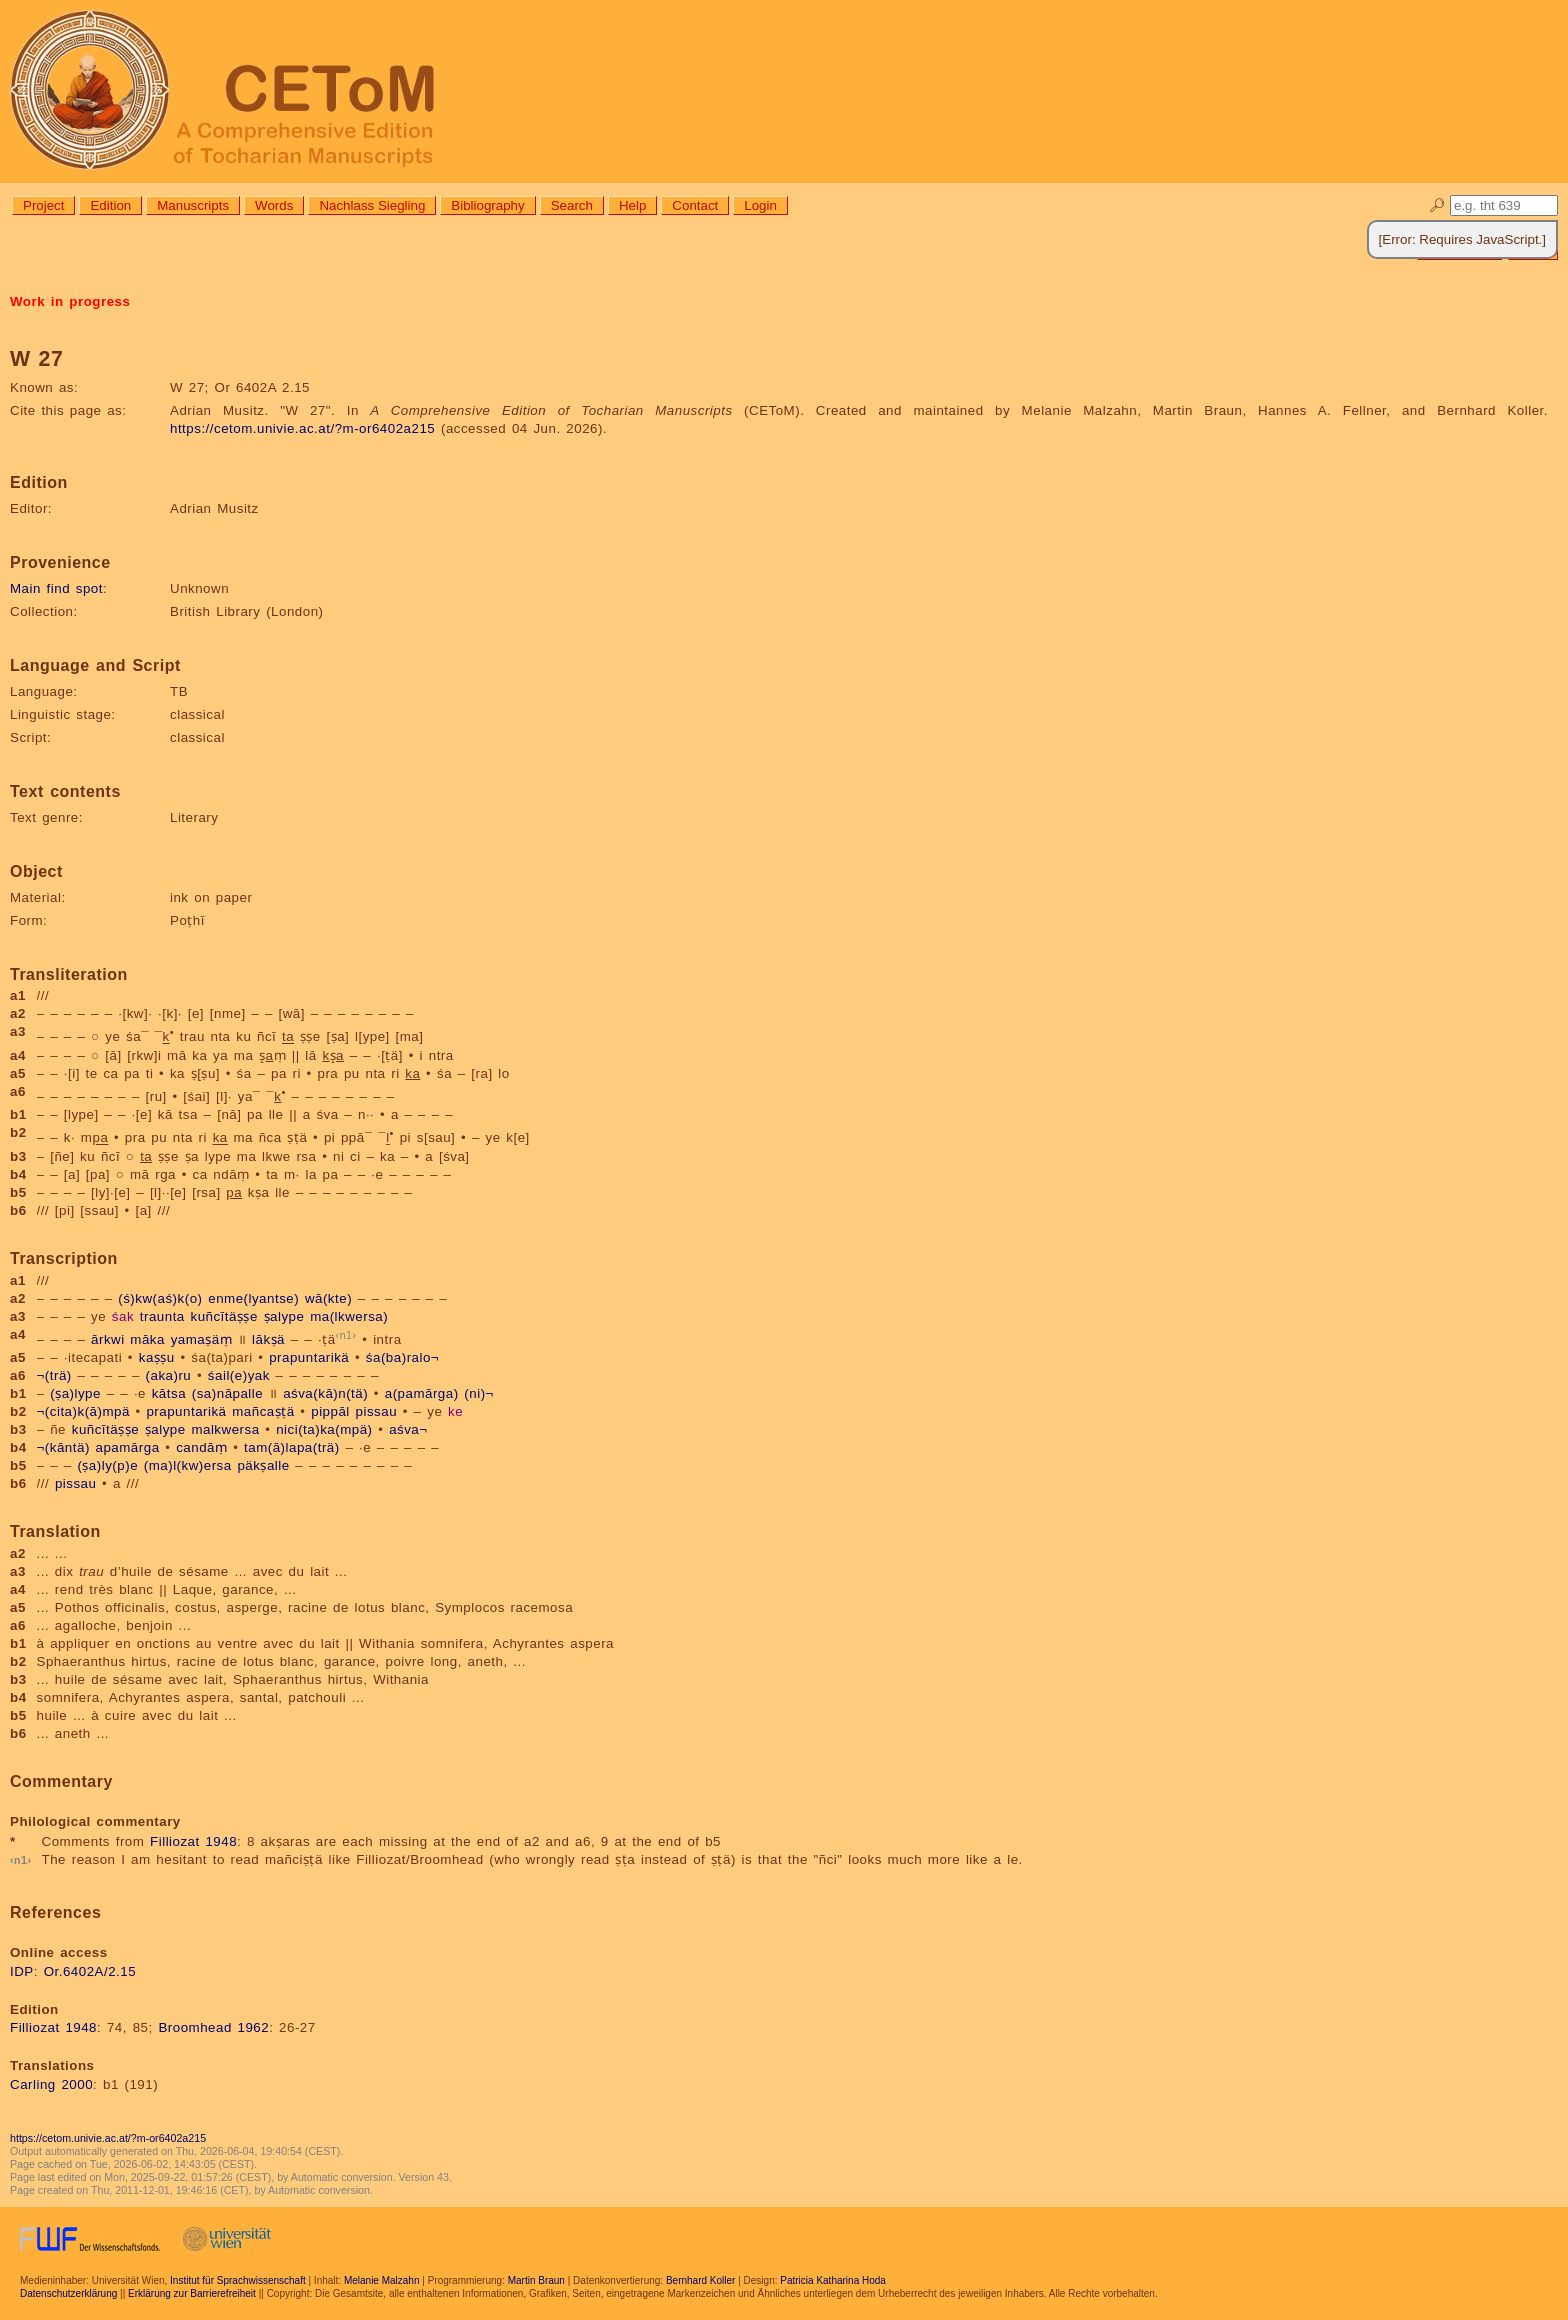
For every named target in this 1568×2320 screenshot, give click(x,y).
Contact (695, 205)
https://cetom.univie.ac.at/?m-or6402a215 (302, 428)
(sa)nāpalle (227, 1393)
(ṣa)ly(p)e (107, 1465)
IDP (22, 1971)
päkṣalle (263, 1465)
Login (760, 205)
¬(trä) (54, 1375)
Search (572, 205)
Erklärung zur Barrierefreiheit (192, 2293)
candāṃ (201, 1447)
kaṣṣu (157, 1357)
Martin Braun (536, 2280)
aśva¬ (408, 1429)
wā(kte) (328, 1298)
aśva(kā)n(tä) (325, 1393)
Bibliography (487, 205)
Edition (110, 205)
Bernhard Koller (700, 2280)
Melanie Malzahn (382, 2280)
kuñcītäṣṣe (223, 1316)
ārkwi (108, 1339)
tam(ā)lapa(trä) (292, 1447)
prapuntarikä (309, 1357)
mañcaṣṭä (263, 1411)
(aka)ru (169, 1375)
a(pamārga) (422, 1393)
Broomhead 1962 (213, 2027)
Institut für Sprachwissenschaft (238, 2280)
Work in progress (70, 301)
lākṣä (268, 1339)
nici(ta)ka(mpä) (324, 1429)
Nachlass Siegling (372, 205)
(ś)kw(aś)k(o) (160, 1298)
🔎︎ (1437, 205)
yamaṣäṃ (202, 1339)
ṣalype (284, 1316)
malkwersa (225, 1429)
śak (123, 1316)
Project (43, 205)
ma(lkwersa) (349, 1316)
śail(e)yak (239, 1375)
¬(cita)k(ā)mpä (83, 1411)
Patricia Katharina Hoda (833, 2280)
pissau (377, 1411)
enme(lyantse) (253, 1298)
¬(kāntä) (63, 1447)
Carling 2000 (51, 2084)
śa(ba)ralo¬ (402, 1357)
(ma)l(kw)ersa (188, 1465)
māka (147, 1339)
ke (455, 1411)
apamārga (128, 1447)
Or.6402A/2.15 (90, 1971)
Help (632, 205)
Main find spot (56, 588)
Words (274, 205)
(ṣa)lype (75, 1393)
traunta (162, 1316)
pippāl (330, 1411)
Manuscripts (193, 205)
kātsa (169, 1393)
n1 (346, 1335)
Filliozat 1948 (193, 1841)
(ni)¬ (479, 1393)
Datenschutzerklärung (68, 2293)
